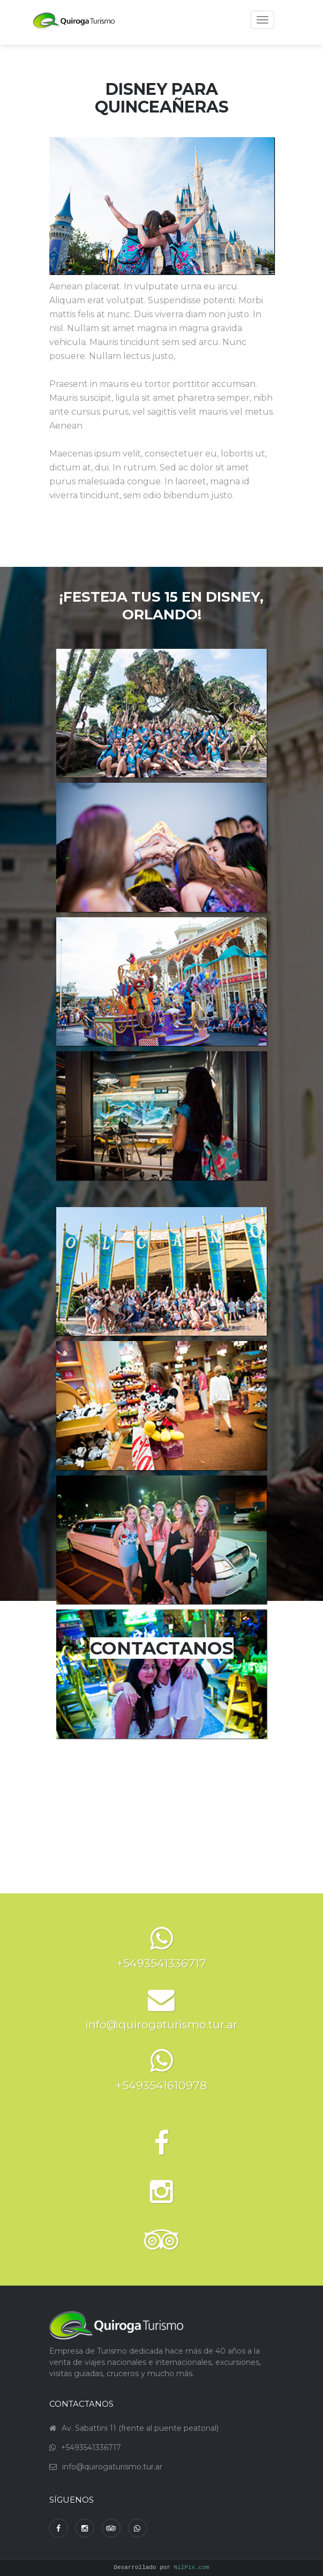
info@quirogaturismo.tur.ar (112, 2467)
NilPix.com (191, 2568)
